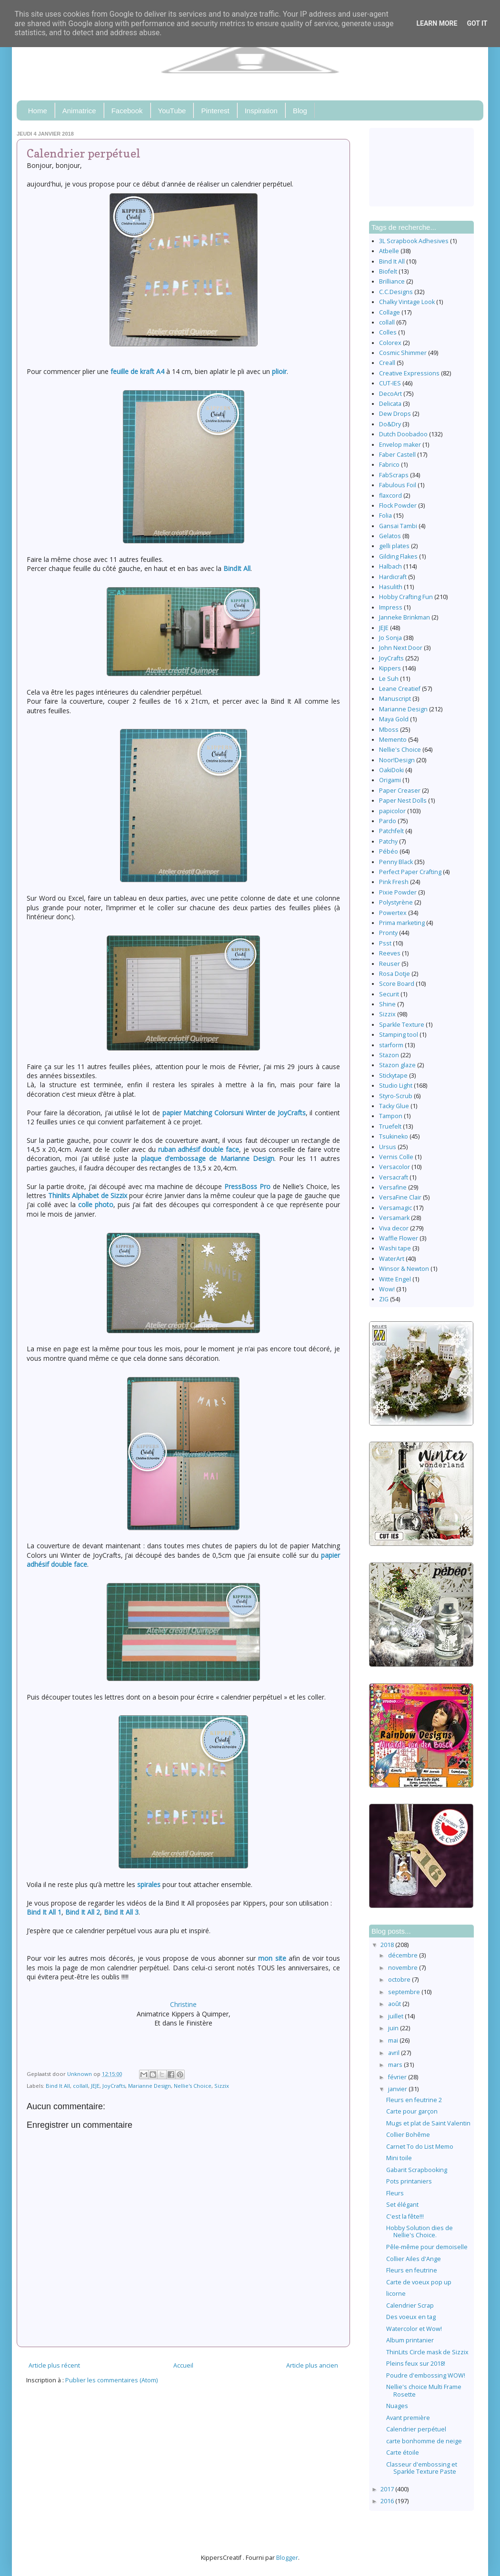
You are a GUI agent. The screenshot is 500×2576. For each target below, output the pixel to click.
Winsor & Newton (404, 1269)
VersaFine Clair (400, 1197)
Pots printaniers (409, 2181)
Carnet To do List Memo (419, 2147)
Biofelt (388, 271)
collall (80, 2085)
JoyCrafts (113, 2085)
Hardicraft (393, 577)
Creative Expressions (409, 373)
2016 (387, 2501)
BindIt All (236, 568)
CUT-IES (390, 383)
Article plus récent (54, 2365)
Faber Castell (397, 455)
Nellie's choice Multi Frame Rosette (423, 2390)
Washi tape (395, 1248)
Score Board (396, 984)
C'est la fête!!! (405, 2216)
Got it (477, 23)
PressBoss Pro (247, 1186)
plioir (279, 371)
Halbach (390, 566)
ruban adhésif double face (199, 1149)
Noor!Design (397, 760)
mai (394, 2040)
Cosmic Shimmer (403, 353)
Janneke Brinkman (404, 617)
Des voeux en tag (411, 2317)
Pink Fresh (394, 882)
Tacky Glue (394, 1106)
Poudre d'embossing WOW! (425, 2375)
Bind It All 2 (82, 1912)
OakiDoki (391, 770)
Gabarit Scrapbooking (416, 2170)
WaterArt (391, 1259)
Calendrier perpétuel (416, 2429)
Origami (390, 780)
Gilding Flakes (398, 556)
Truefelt (390, 1126)
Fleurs (395, 2193)
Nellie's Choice (192, 2085)
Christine (183, 2004)
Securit (389, 994)
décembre (403, 1955)
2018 (387, 1945)
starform (391, 1045)
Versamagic (395, 1208)
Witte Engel (395, 1279)
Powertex (393, 913)
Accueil (183, 2365)
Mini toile (399, 2158)
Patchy (388, 841)
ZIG (384, 1299)
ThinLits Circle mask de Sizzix (427, 2352)
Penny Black (396, 862)
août (395, 2004)
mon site (272, 1958)
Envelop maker (400, 445)
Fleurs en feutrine (411, 2270)
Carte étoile (402, 2452)
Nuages (397, 2406)
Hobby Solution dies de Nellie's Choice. (419, 2231)
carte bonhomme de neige (424, 2441)
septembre (404, 1992)
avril (394, 2053)
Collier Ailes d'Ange (413, 2259)
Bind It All (58, 2085)
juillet (396, 2016)
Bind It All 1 (44, 1912)
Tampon (390, 1116)
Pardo (387, 821)
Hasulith (390, 587)
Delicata (390, 404)
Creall (387, 363)
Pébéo (388, 851)
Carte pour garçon (412, 2111)
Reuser (389, 964)
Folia (385, 515)
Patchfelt (391, 831)
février (398, 2077)
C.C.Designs (396, 292)
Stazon (389, 1055)
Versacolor (394, 1167)
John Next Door (400, 648)
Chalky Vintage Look (407, 302)
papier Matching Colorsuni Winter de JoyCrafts (234, 1112)
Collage (389, 312)
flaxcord (390, 496)
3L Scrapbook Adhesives (414, 241)
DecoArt (390, 394)
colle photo (95, 1204)
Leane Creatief (399, 689)
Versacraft (393, 1177)
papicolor (392, 811)
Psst (385, 943)
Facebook (127, 111)
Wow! (387, 1289)
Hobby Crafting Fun (406, 597)
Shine (387, 1004)
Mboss (389, 730)
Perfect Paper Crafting (410, 872)
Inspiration (261, 111)
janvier (398, 2089)
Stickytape (393, 1076)
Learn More (436, 23)
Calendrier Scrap (410, 2305)
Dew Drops (395, 414)
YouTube (172, 111)
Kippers (390, 668)
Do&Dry (390, 424)
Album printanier (410, 2340)
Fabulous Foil (397, 485)
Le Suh (389, 679)
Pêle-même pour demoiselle (427, 2247)
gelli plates (394, 546)
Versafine (393, 1187)
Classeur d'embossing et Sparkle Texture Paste (421, 2468)
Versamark (394, 1218)
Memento (393, 740)
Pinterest (215, 111)
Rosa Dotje (394, 974)
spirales (148, 1884)
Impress (390, 607)
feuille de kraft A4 (137, 371)
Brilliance (392, 281)
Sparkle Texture (401, 1025)
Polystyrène (396, 902)
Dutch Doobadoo (403, 434)
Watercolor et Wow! (414, 2329)
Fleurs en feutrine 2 (414, 2100)
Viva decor (394, 1228)
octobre (400, 1980)
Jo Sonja (390, 638)
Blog (300, 111)
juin (394, 2028)
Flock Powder (398, 505)
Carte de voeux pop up (418, 2282)
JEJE (95, 2085)
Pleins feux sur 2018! (415, 2364)
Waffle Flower (398, 1238)
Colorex (390, 343)
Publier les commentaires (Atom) (111, 2380)
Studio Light (395, 1086)
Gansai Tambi (398, 526)
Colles (388, 332)
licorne (396, 2294)
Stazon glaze (397, 1065)
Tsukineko (393, 1136)
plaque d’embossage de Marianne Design (207, 1158)
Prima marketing (402, 923)
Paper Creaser (399, 791)
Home (37, 111)
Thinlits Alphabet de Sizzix (87, 1195)
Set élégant (402, 2205)
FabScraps (394, 475)
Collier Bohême (408, 2135)
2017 (387, 2489)
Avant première (408, 2418)
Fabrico (389, 465)
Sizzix (221, 2085)
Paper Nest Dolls (403, 800)
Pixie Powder (398, 892)
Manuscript (395, 699)
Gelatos (390, 536)
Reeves (389, 953)
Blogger (287, 2558)
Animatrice (79, 111)
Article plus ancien (312, 2365)
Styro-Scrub (395, 1096)
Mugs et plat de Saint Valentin (428, 2123)
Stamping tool (398, 1035)
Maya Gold (394, 719)
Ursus (387, 1147)
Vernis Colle (396, 1157)
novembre (403, 1968)
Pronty (388, 933)
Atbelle (389, 251)
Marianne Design (149, 2085)
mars (396, 2065)
